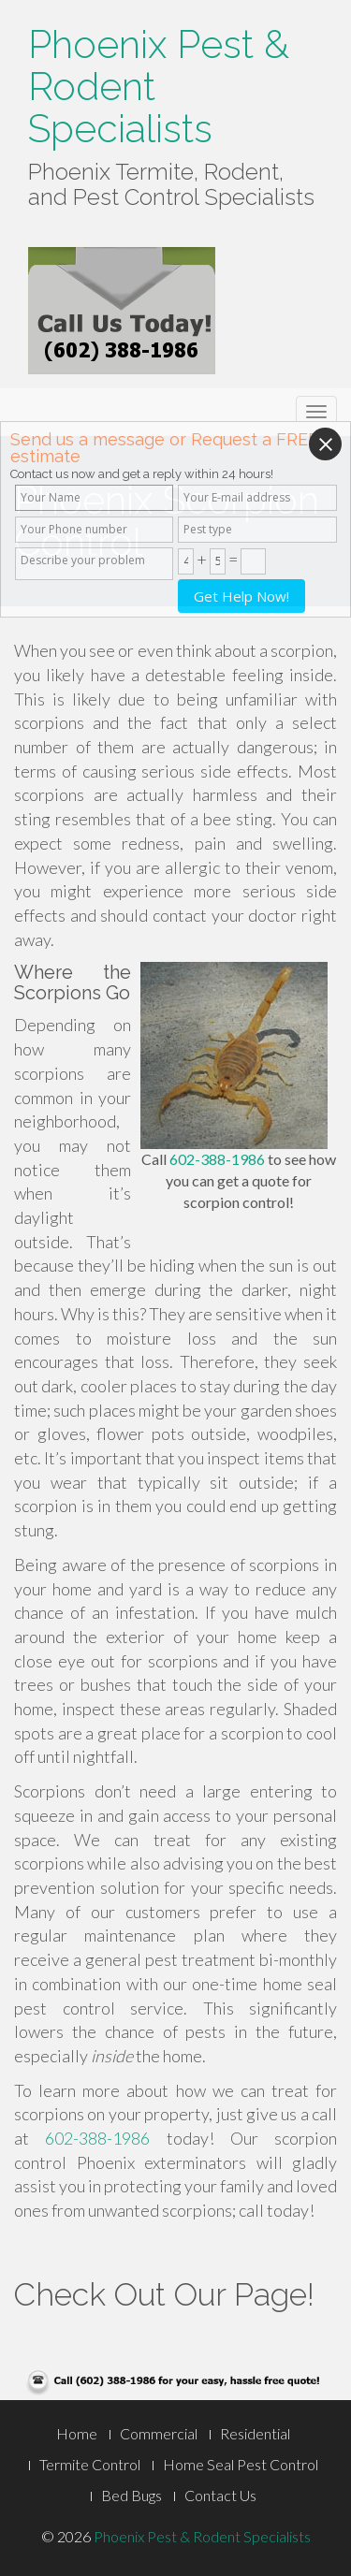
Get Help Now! (241, 596)
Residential (255, 2433)
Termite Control (89, 2464)
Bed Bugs (131, 2495)
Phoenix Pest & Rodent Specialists (202, 2536)
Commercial (158, 2433)
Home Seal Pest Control (240, 2464)
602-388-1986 (217, 1159)
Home (76, 2433)
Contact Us (220, 2495)
